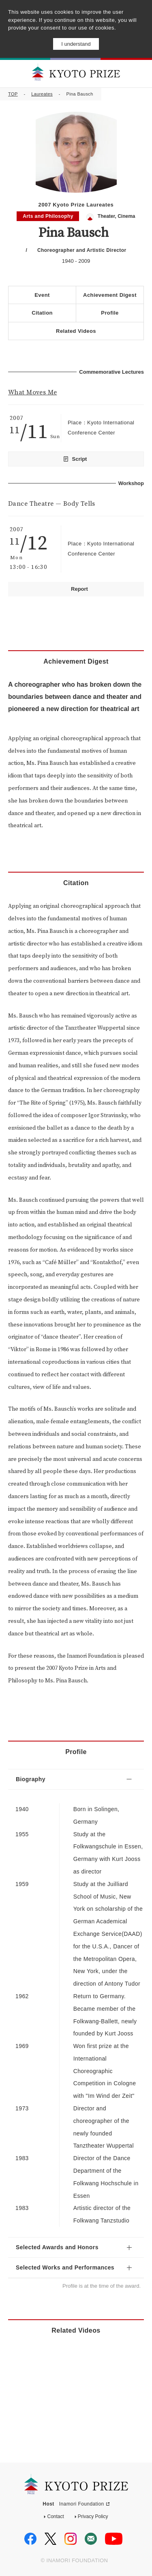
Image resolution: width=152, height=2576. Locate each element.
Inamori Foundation (81, 2504)
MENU (139, 73)
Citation (42, 313)
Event (42, 295)
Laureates (42, 94)
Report (79, 589)
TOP (13, 94)
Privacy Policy (93, 2516)
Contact (55, 2516)
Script (79, 459)
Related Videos (76, 331)
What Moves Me (32, 392)
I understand (75, 44)
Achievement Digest (110, 295)
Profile (109, 313)
